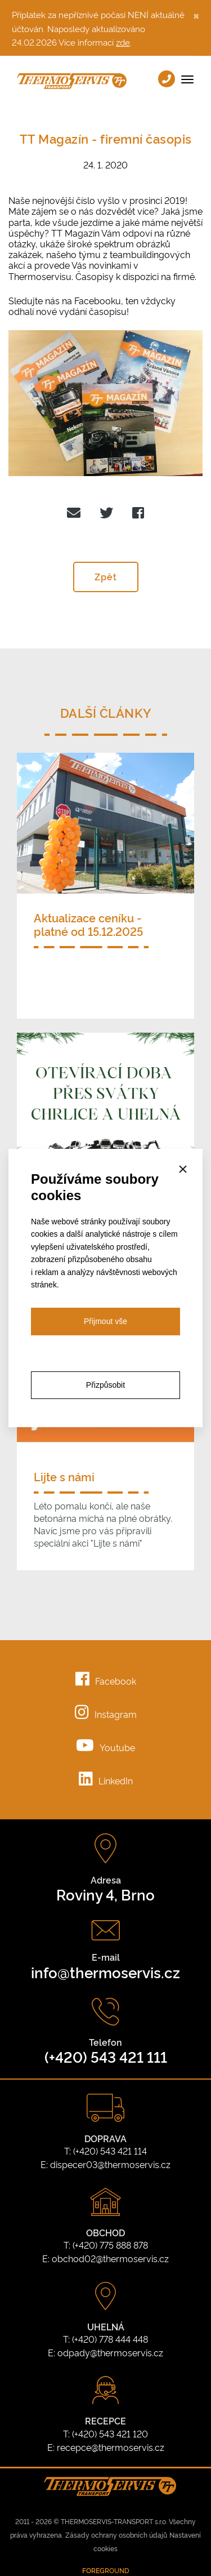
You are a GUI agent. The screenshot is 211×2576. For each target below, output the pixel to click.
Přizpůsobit (105, 1384)
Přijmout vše (105, 1321)
